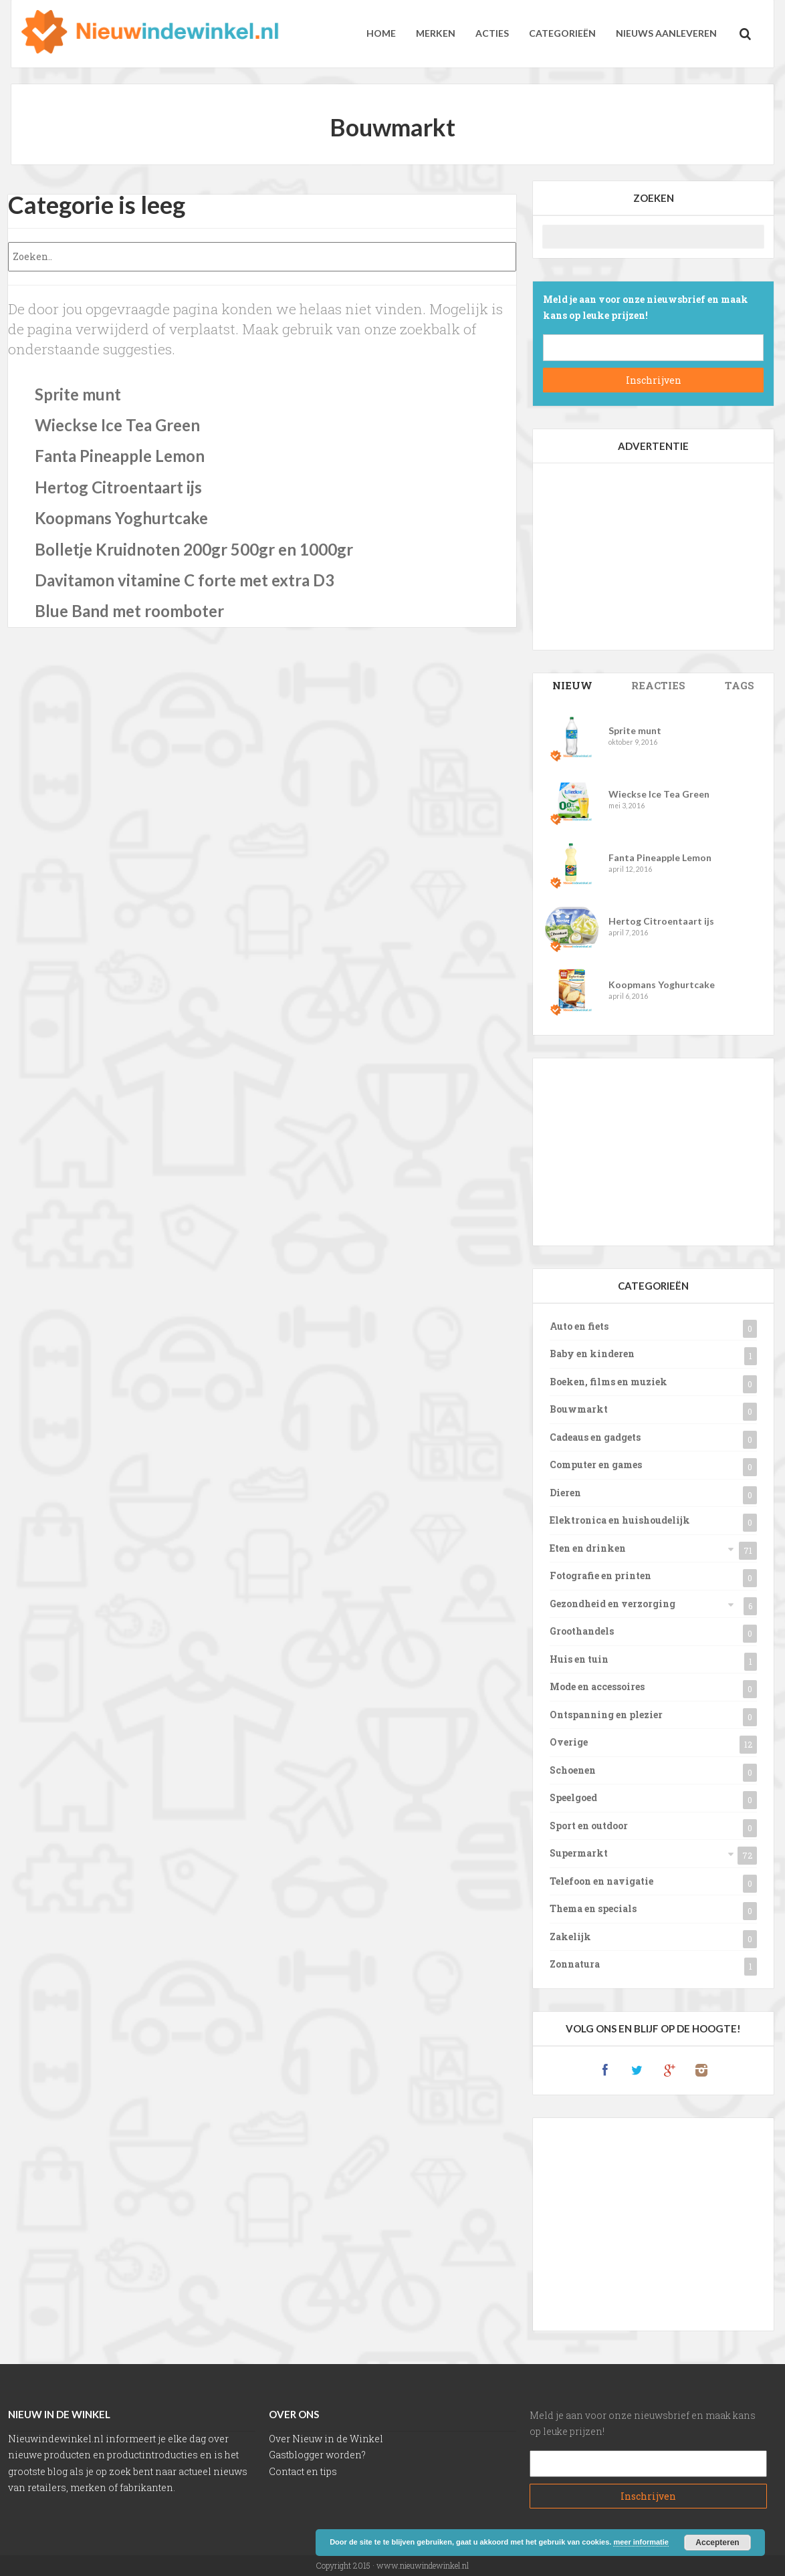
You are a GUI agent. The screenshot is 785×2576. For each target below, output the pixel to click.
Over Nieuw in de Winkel (326, 2438)
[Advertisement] (653, 556)
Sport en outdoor (589, 1825)
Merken (435, 33)
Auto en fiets (579, 1326)
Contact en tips (303, 2471)
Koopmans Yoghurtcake (121, 518)
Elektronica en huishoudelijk (620, 1520)
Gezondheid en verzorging (612, 1603)
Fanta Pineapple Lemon (120, 455)
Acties (492, 33)
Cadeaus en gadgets (595, 1437)
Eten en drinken (588, 1548)
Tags (739, 685)
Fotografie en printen (600, 1575)
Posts (572, 685)
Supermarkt (579, 1853)
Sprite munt (78, 394)
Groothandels (582, 1631)
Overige (569, 1742)
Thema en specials (593, 1908)
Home (381, 33)
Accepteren (717, 2542)
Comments (658, 685)
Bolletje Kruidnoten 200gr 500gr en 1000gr (194, 549)
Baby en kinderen (592, 1353)
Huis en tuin (579, 1659)
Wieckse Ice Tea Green (117, 425)
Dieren (565, 1492)
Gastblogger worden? (317, 2454)
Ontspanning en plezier (606, 1714)
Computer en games (596, 1464)
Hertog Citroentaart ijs (118, 487)
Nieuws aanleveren (666, 33)
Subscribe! (653, 380)
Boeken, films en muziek (608, 1381)
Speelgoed (573, 1797)
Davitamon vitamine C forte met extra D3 (184, 580)
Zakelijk (570, 1936)
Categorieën (562, 33)
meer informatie (641, 2542)
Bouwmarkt (579, 1409)
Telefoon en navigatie (601, 1881)
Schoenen (573, 1770)
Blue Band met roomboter (129, 610)
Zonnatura (575, 1964)
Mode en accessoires (597, 1686)
